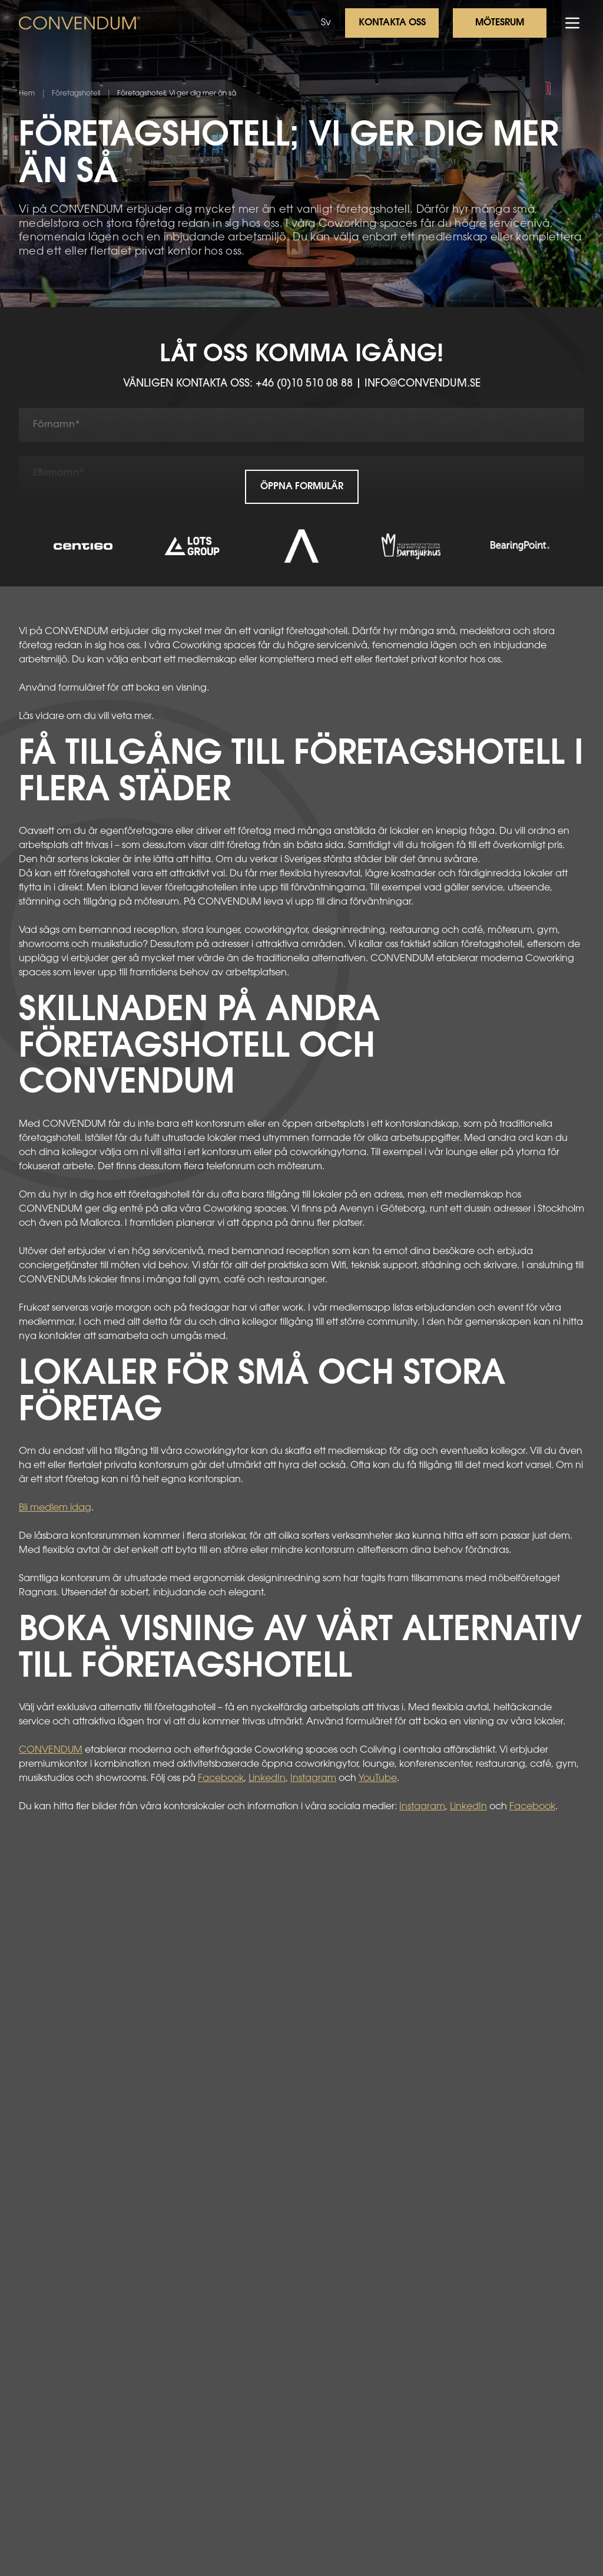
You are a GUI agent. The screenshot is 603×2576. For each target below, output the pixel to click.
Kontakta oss (392, 23)
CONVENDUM (50, 1750)
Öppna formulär (301, 487)
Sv (326, 23)
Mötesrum (499, 23)
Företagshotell (76, 93)
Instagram (313, 1778)
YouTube (378, 1778)
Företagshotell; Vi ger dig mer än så (176, 93)
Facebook (221, 1778)
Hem (27, 93)
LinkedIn (267, 1778)
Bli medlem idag (55, 1508)
